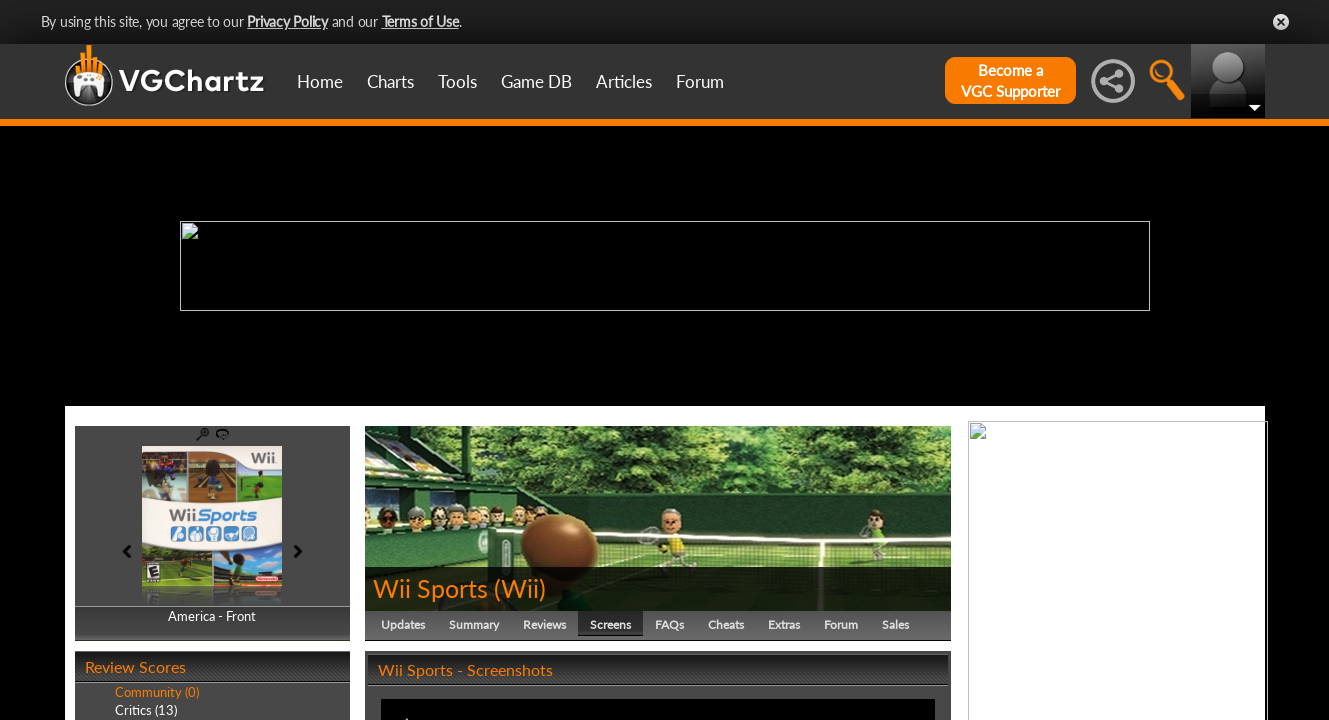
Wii (520, 588)
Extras (784, 624)
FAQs (669, 624)
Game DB (536, 81)
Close (1281, 22)
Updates (403, 624)
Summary (474, 624)
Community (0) (157, 692)
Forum (700, 81)
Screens (610, 624)
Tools (457, 81)
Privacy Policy (287, 21)
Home (320, 81)
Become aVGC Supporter (1010, 80)
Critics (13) (146, 710)
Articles (624, 81)
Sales (895, 624)
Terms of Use (420, 21)
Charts (390, 81)
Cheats (726, 624)
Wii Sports (430, 588)
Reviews (544, 624)
